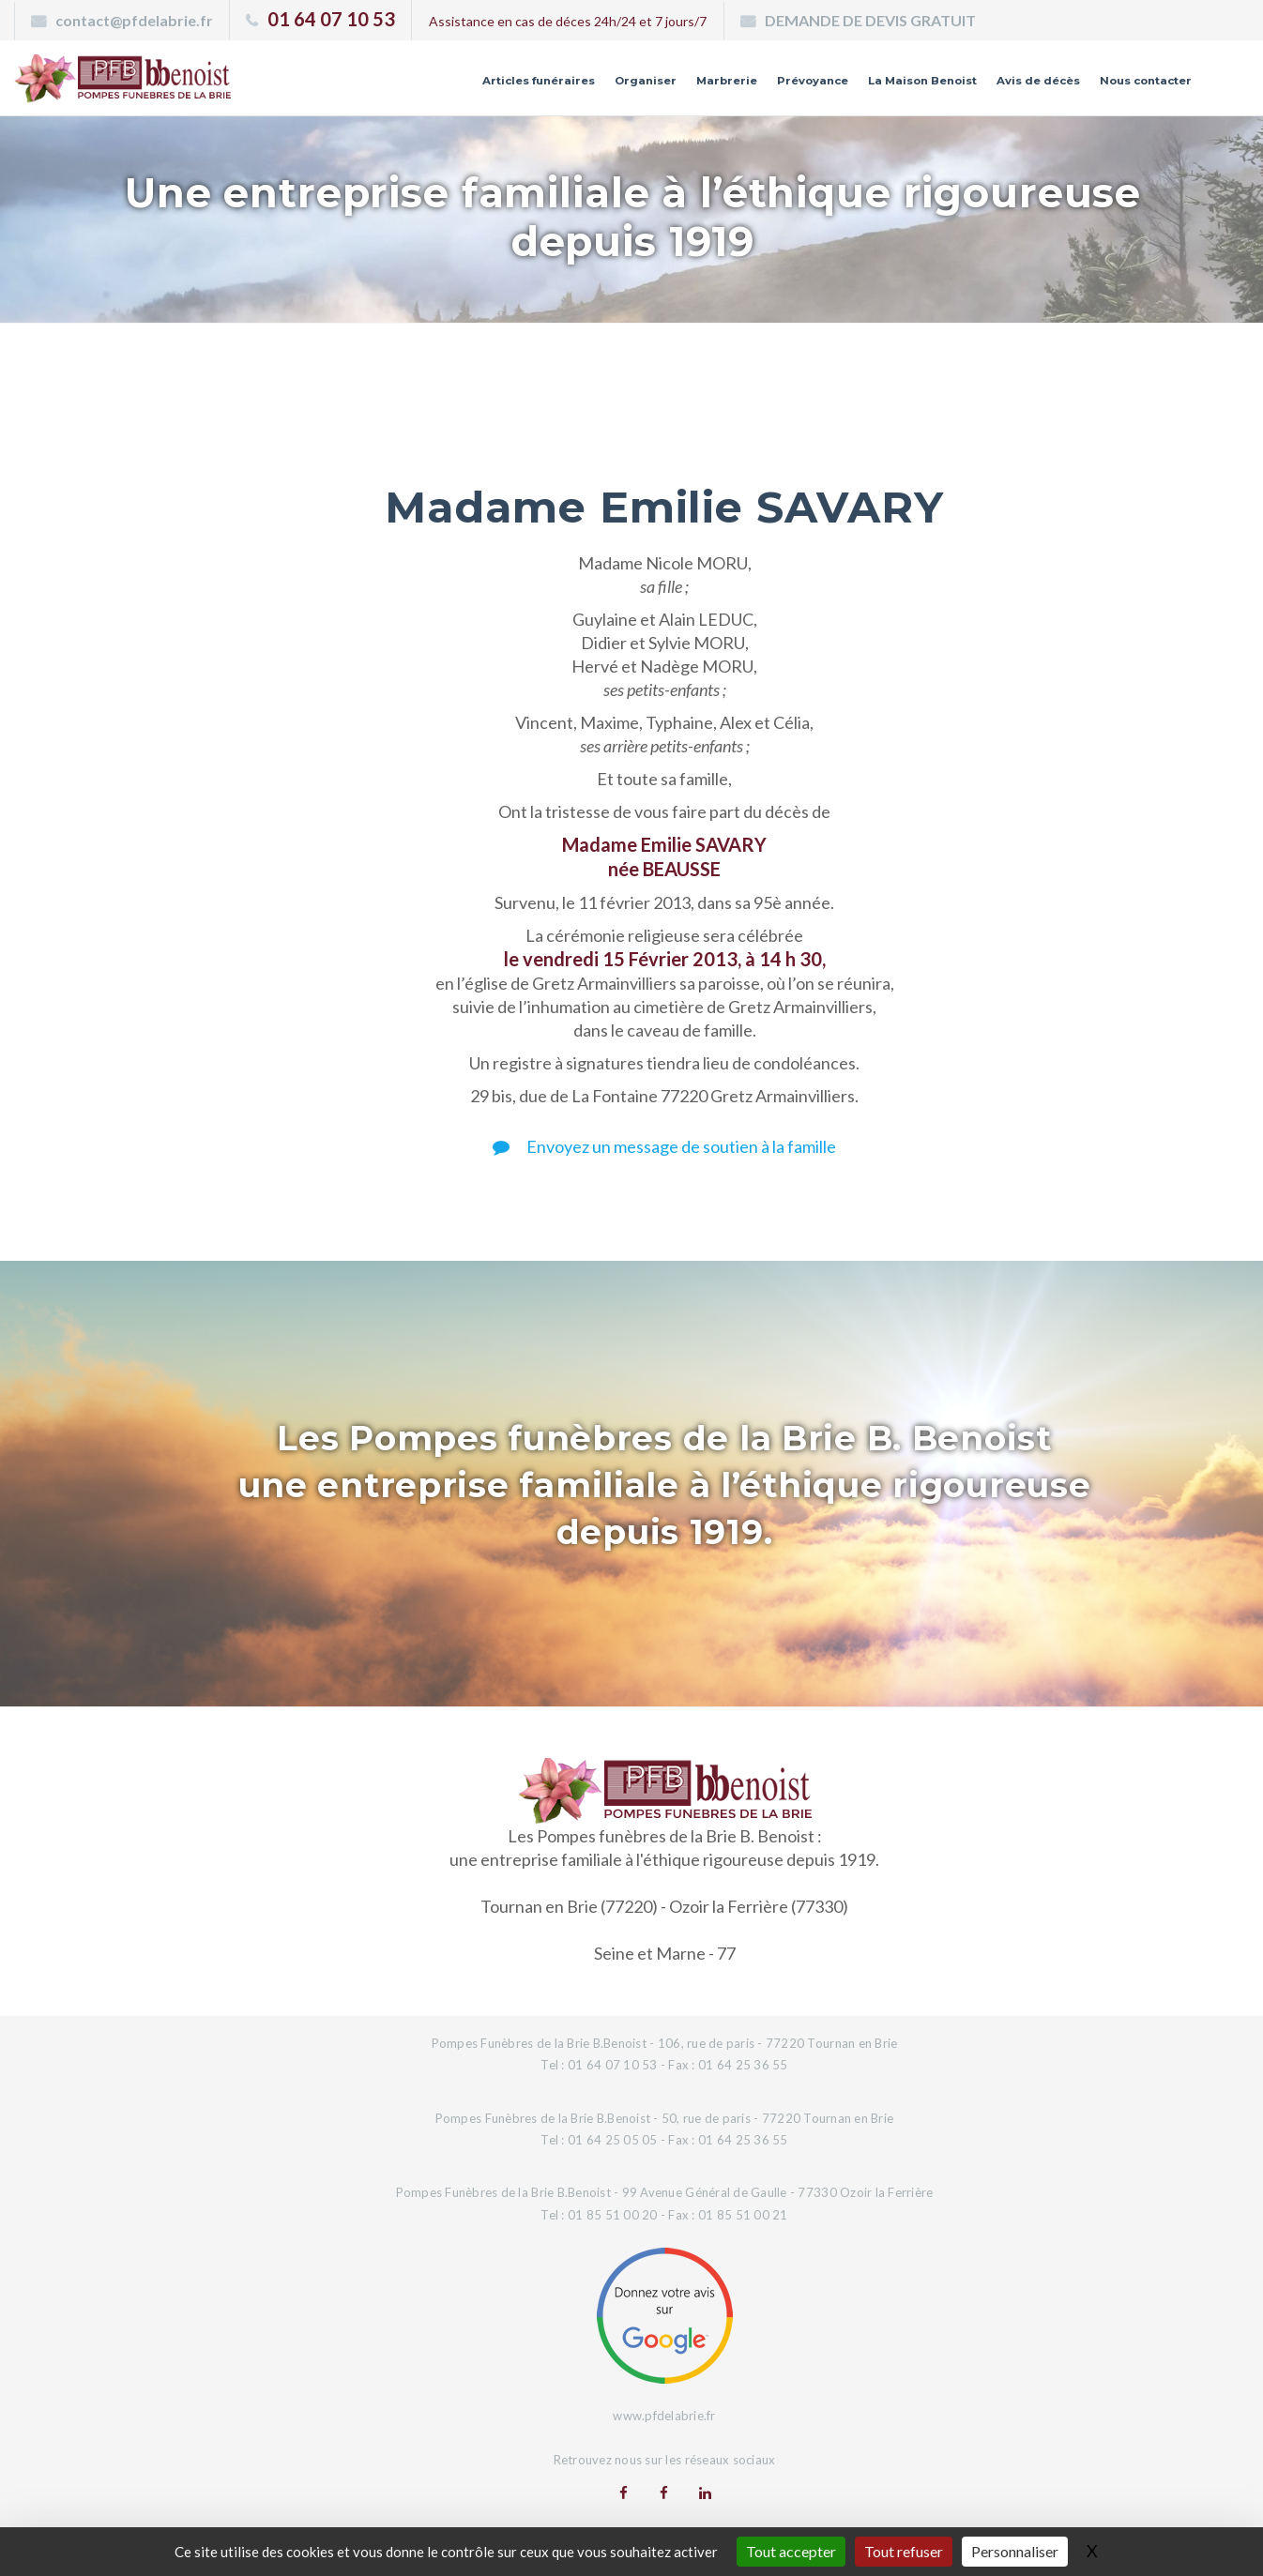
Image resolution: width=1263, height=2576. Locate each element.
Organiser (550, 87)
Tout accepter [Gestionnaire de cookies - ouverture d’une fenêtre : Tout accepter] (791, 2551)
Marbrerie (642, 87)
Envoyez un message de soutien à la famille (664, 1146)
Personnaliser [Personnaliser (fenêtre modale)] (1014, 2551)
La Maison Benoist (870, 87)
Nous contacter (1133, 87)
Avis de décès (1006, 87)
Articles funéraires (428, 87)
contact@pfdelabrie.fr (134, 20)
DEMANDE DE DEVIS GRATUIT (870, 20)
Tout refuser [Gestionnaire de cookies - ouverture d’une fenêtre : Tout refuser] (903, 2551)
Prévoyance (740, 87)
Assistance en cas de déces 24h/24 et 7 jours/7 (568, 21)
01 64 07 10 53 (331, 19)
